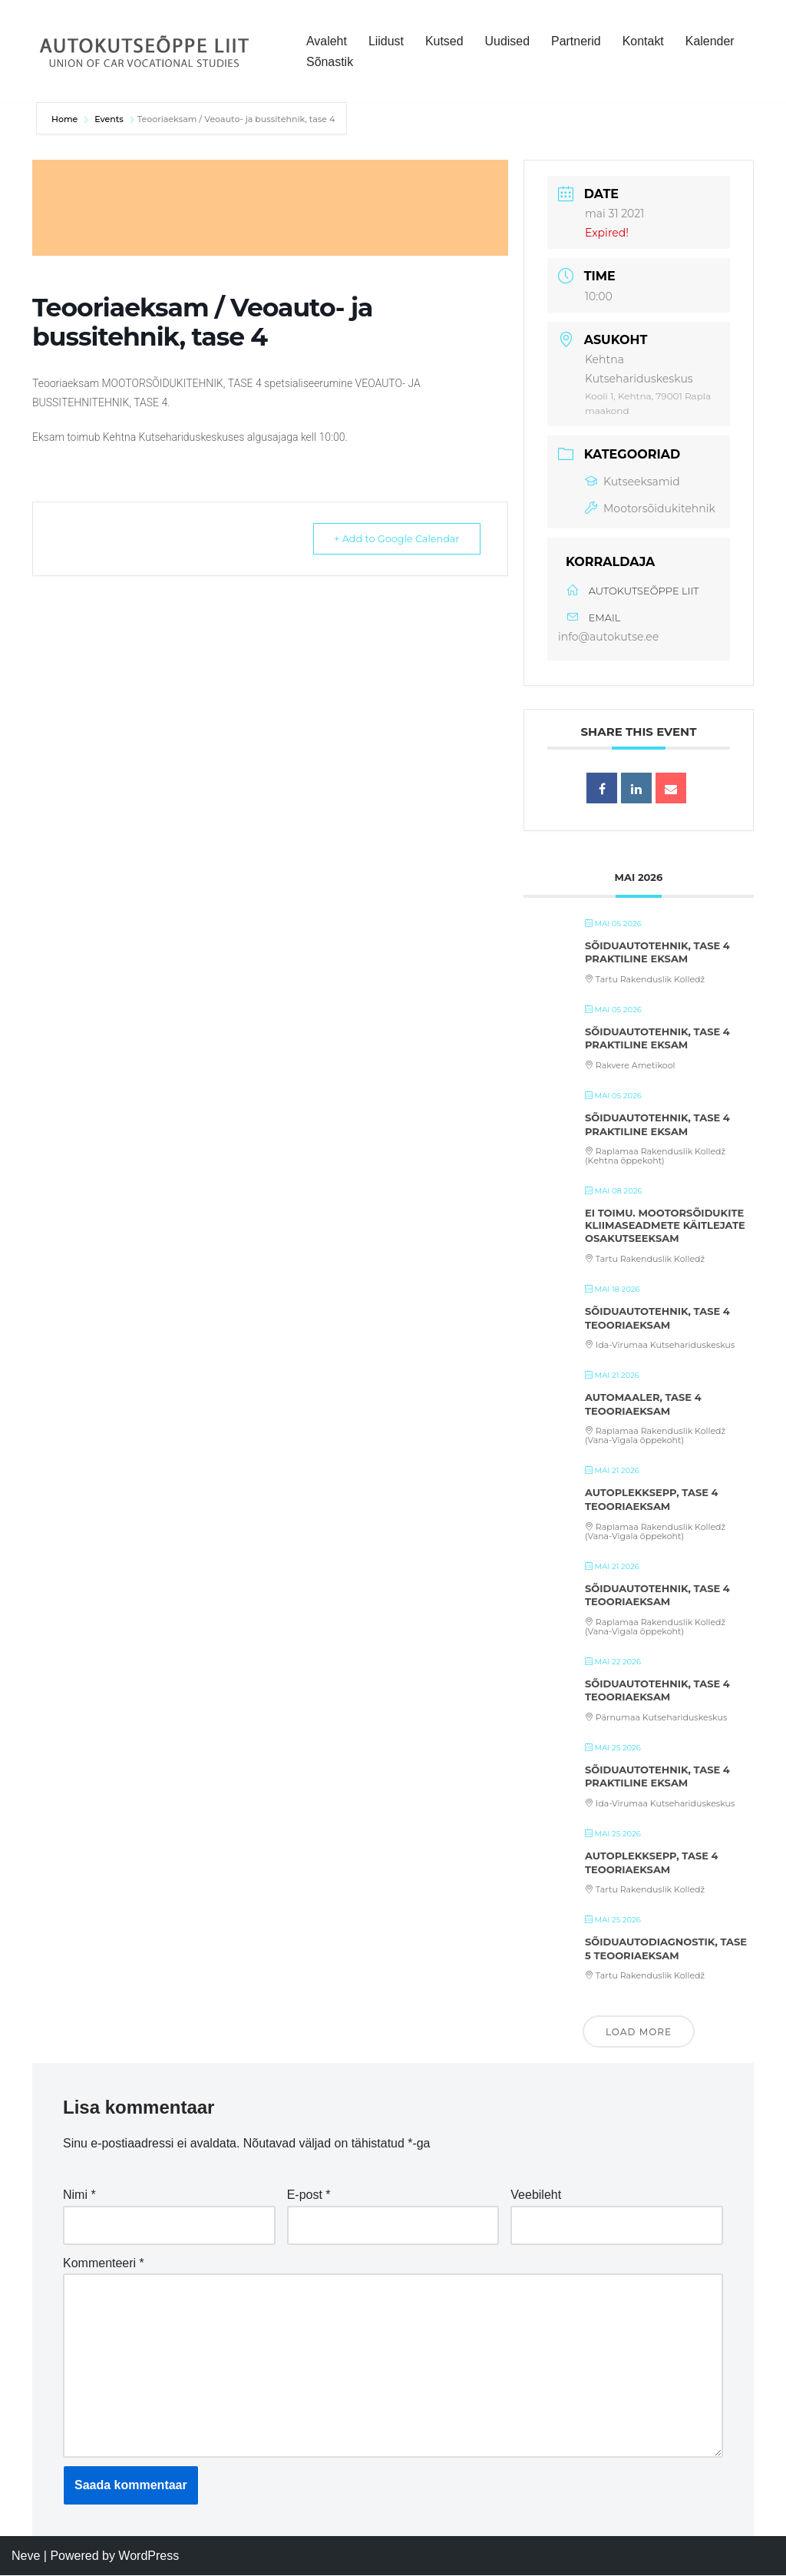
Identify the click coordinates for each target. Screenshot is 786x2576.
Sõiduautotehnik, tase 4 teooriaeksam (657, 1318)
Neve (26, 2556)
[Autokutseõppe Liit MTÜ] (146, 51)
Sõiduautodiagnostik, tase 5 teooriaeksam (666, 1948)
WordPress (148, 2556)
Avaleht (326, 41)
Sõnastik (329, 61)
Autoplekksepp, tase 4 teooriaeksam (651, 1499)
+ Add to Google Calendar (390, 538)
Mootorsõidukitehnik (650, 508)
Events (109, 119)
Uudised (507, 41)
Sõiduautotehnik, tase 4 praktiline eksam (657, 952)
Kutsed (444, 41)
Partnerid (577, 41)
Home (65, 119)
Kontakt (644, 41)
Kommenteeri (103, 2263)
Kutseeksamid (632, 481)
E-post (309, 2195)
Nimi (79, 2195)
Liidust (386, 41)
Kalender (710, 41)
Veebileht (535, 2195)
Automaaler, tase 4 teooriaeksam (643, 1404)
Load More (639, 2032)
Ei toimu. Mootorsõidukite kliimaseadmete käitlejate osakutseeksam (665, 1225)
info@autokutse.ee (608, 637)
